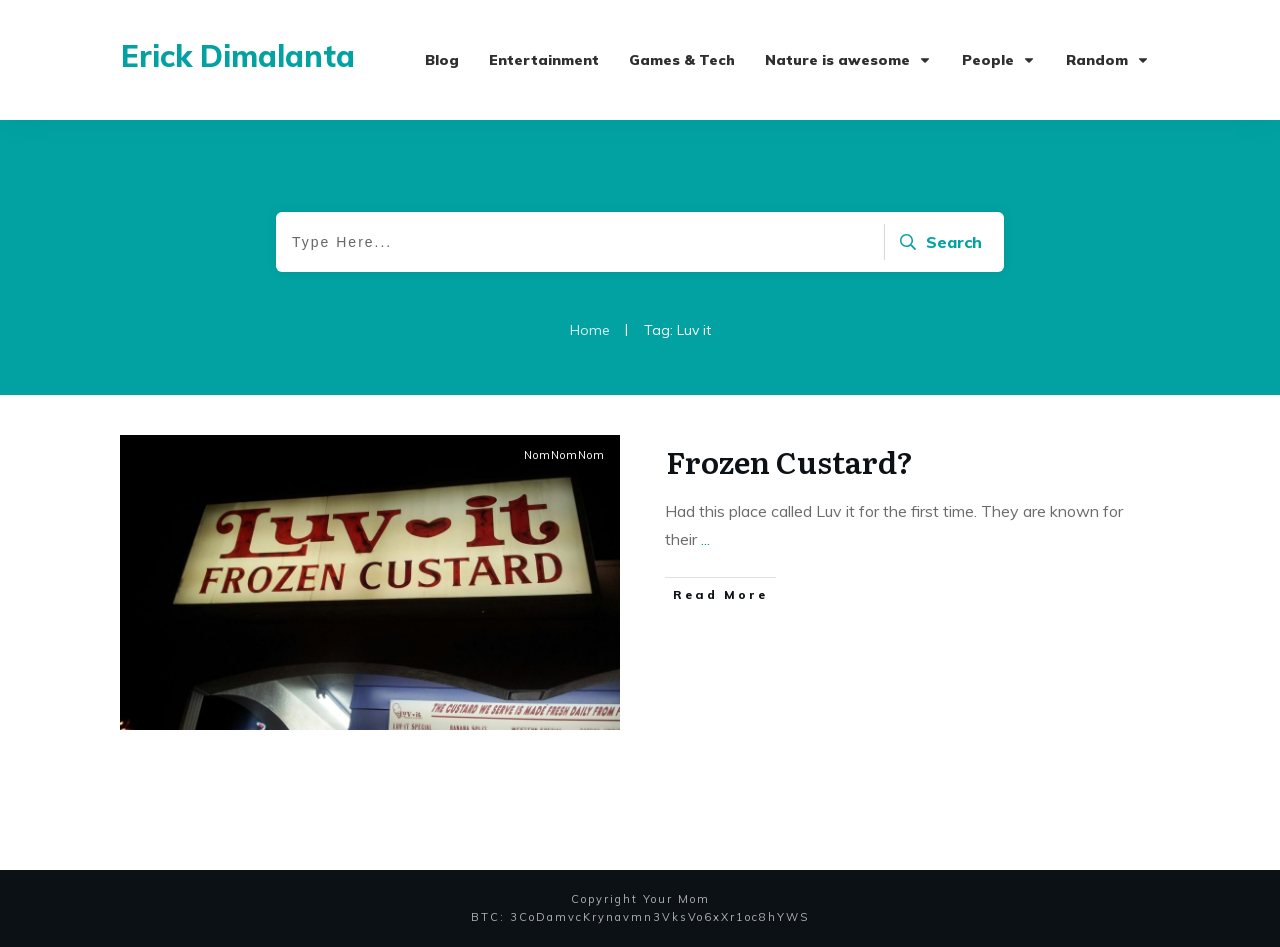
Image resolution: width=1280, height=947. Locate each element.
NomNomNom (564, 455)
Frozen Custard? (789, 461)
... (705, 539)
